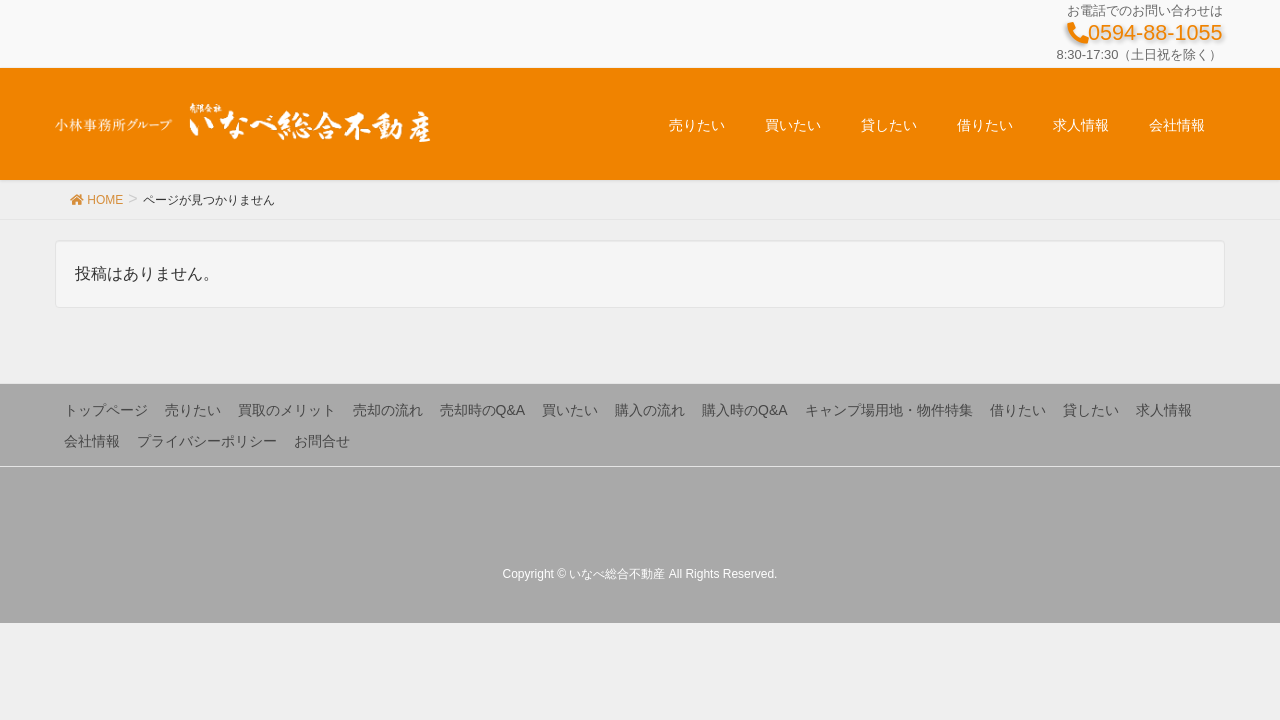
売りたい (193, 410)
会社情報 (92, 441)
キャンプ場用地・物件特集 (889, 410)
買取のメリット (287, 410)
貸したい (1091, 410)
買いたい (570, 410)
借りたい (1018, 410)
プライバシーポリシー (207, 441)
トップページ (106, 410)
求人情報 (1164, 410)
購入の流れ (650, 410)
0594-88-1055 (1144, 32)
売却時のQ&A (483, 410)
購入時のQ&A (745, 410)
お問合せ (322, 441)
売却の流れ (388, 410)
